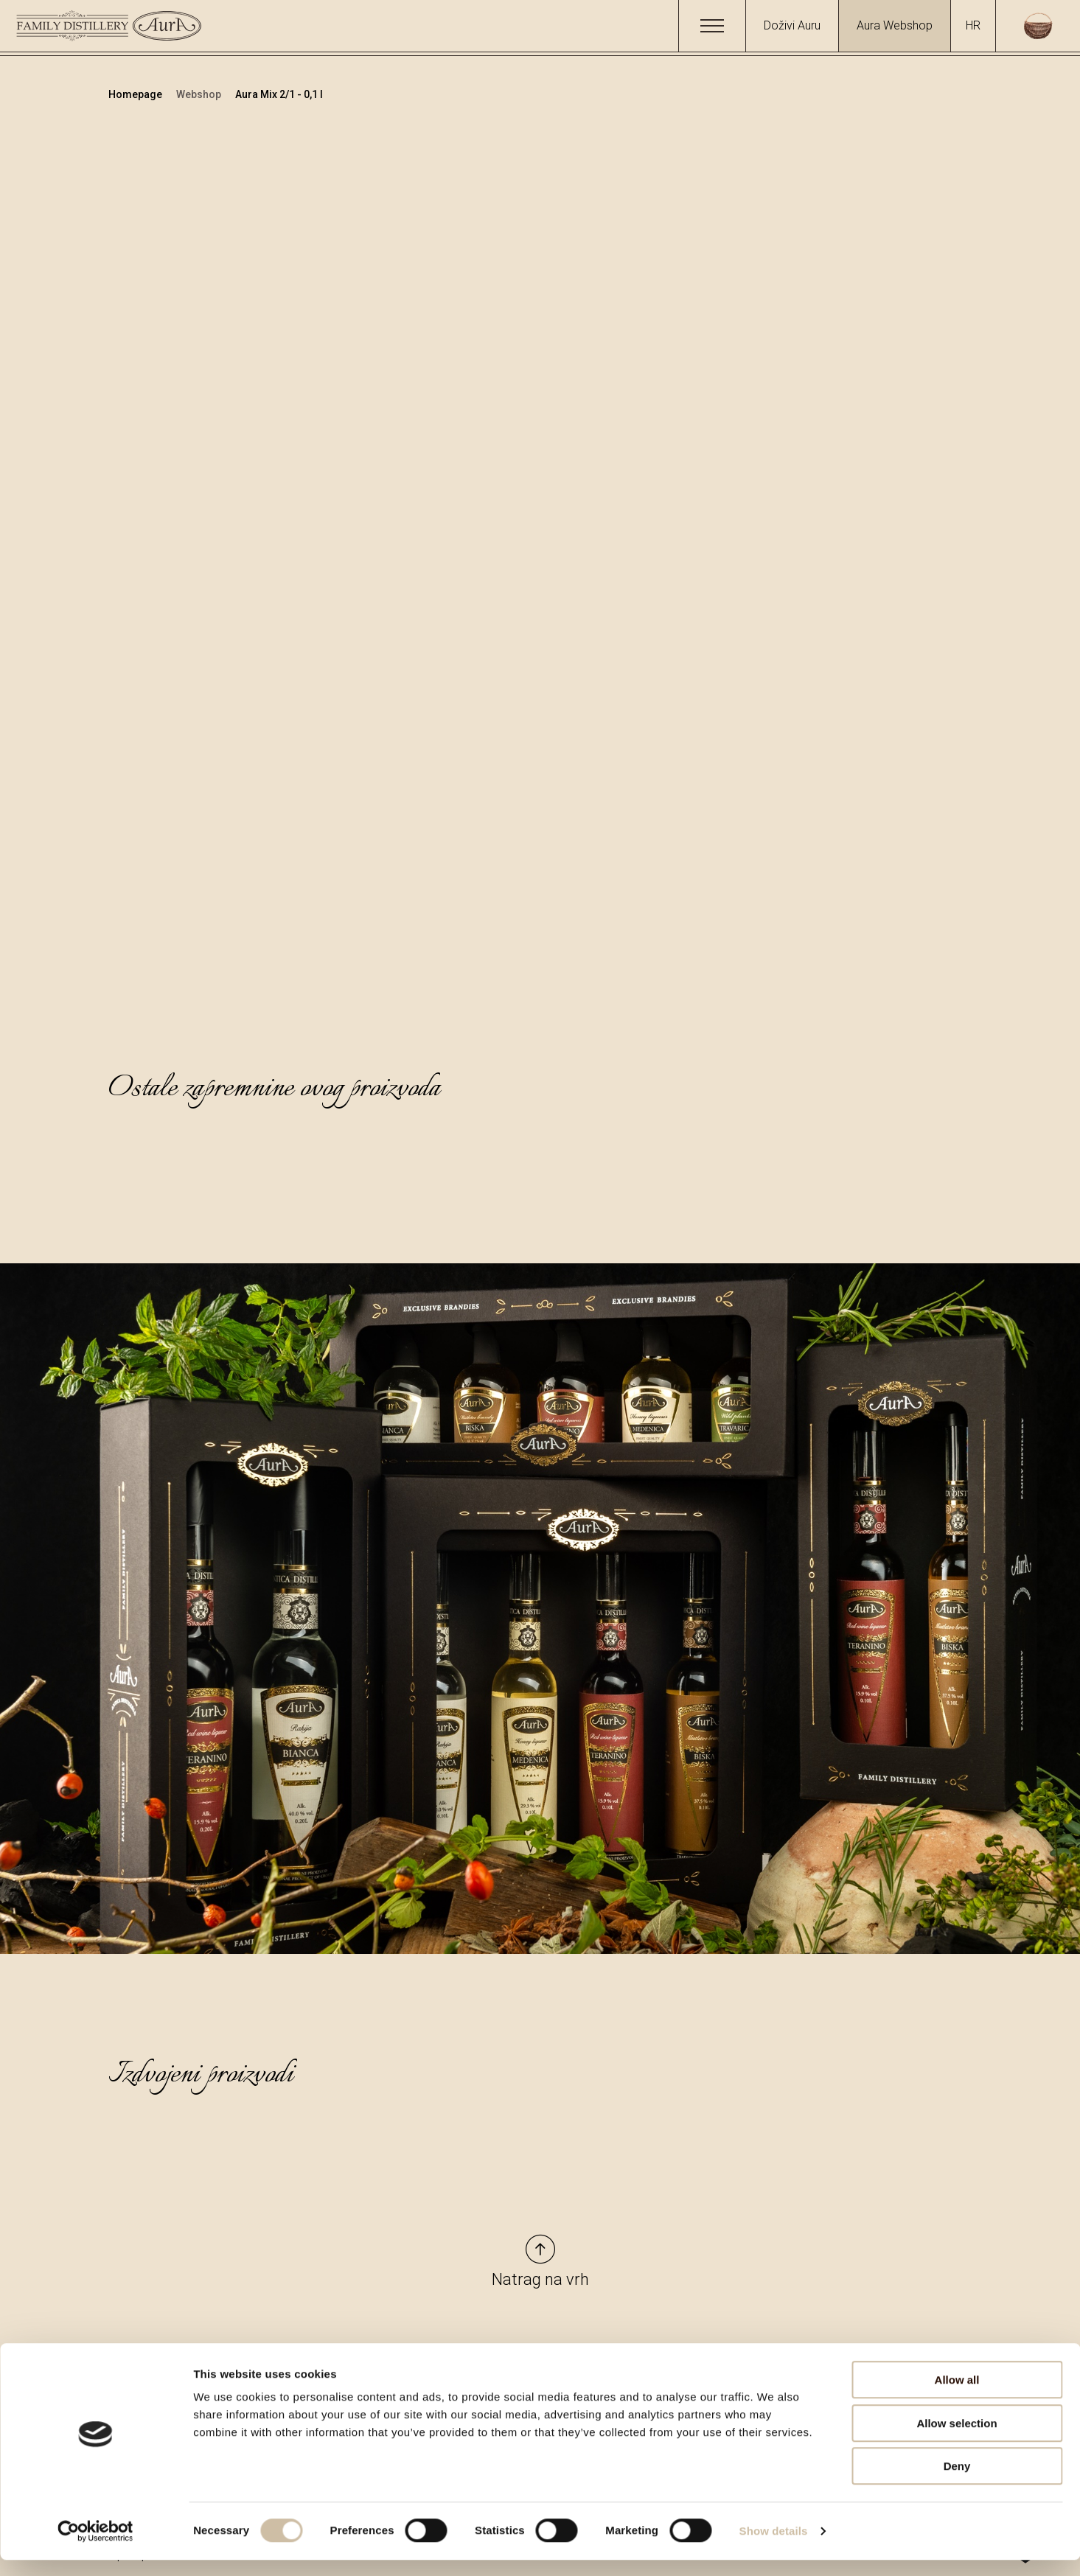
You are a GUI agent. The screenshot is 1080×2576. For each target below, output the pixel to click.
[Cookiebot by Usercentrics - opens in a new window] (95, 2547)
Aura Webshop (895, 25)
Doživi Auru (792, 25)
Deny (957, 2482)
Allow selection (956, 2439)
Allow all (957, 2396)
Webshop (199, 94)
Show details (773, 2547)
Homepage (136, 94)
